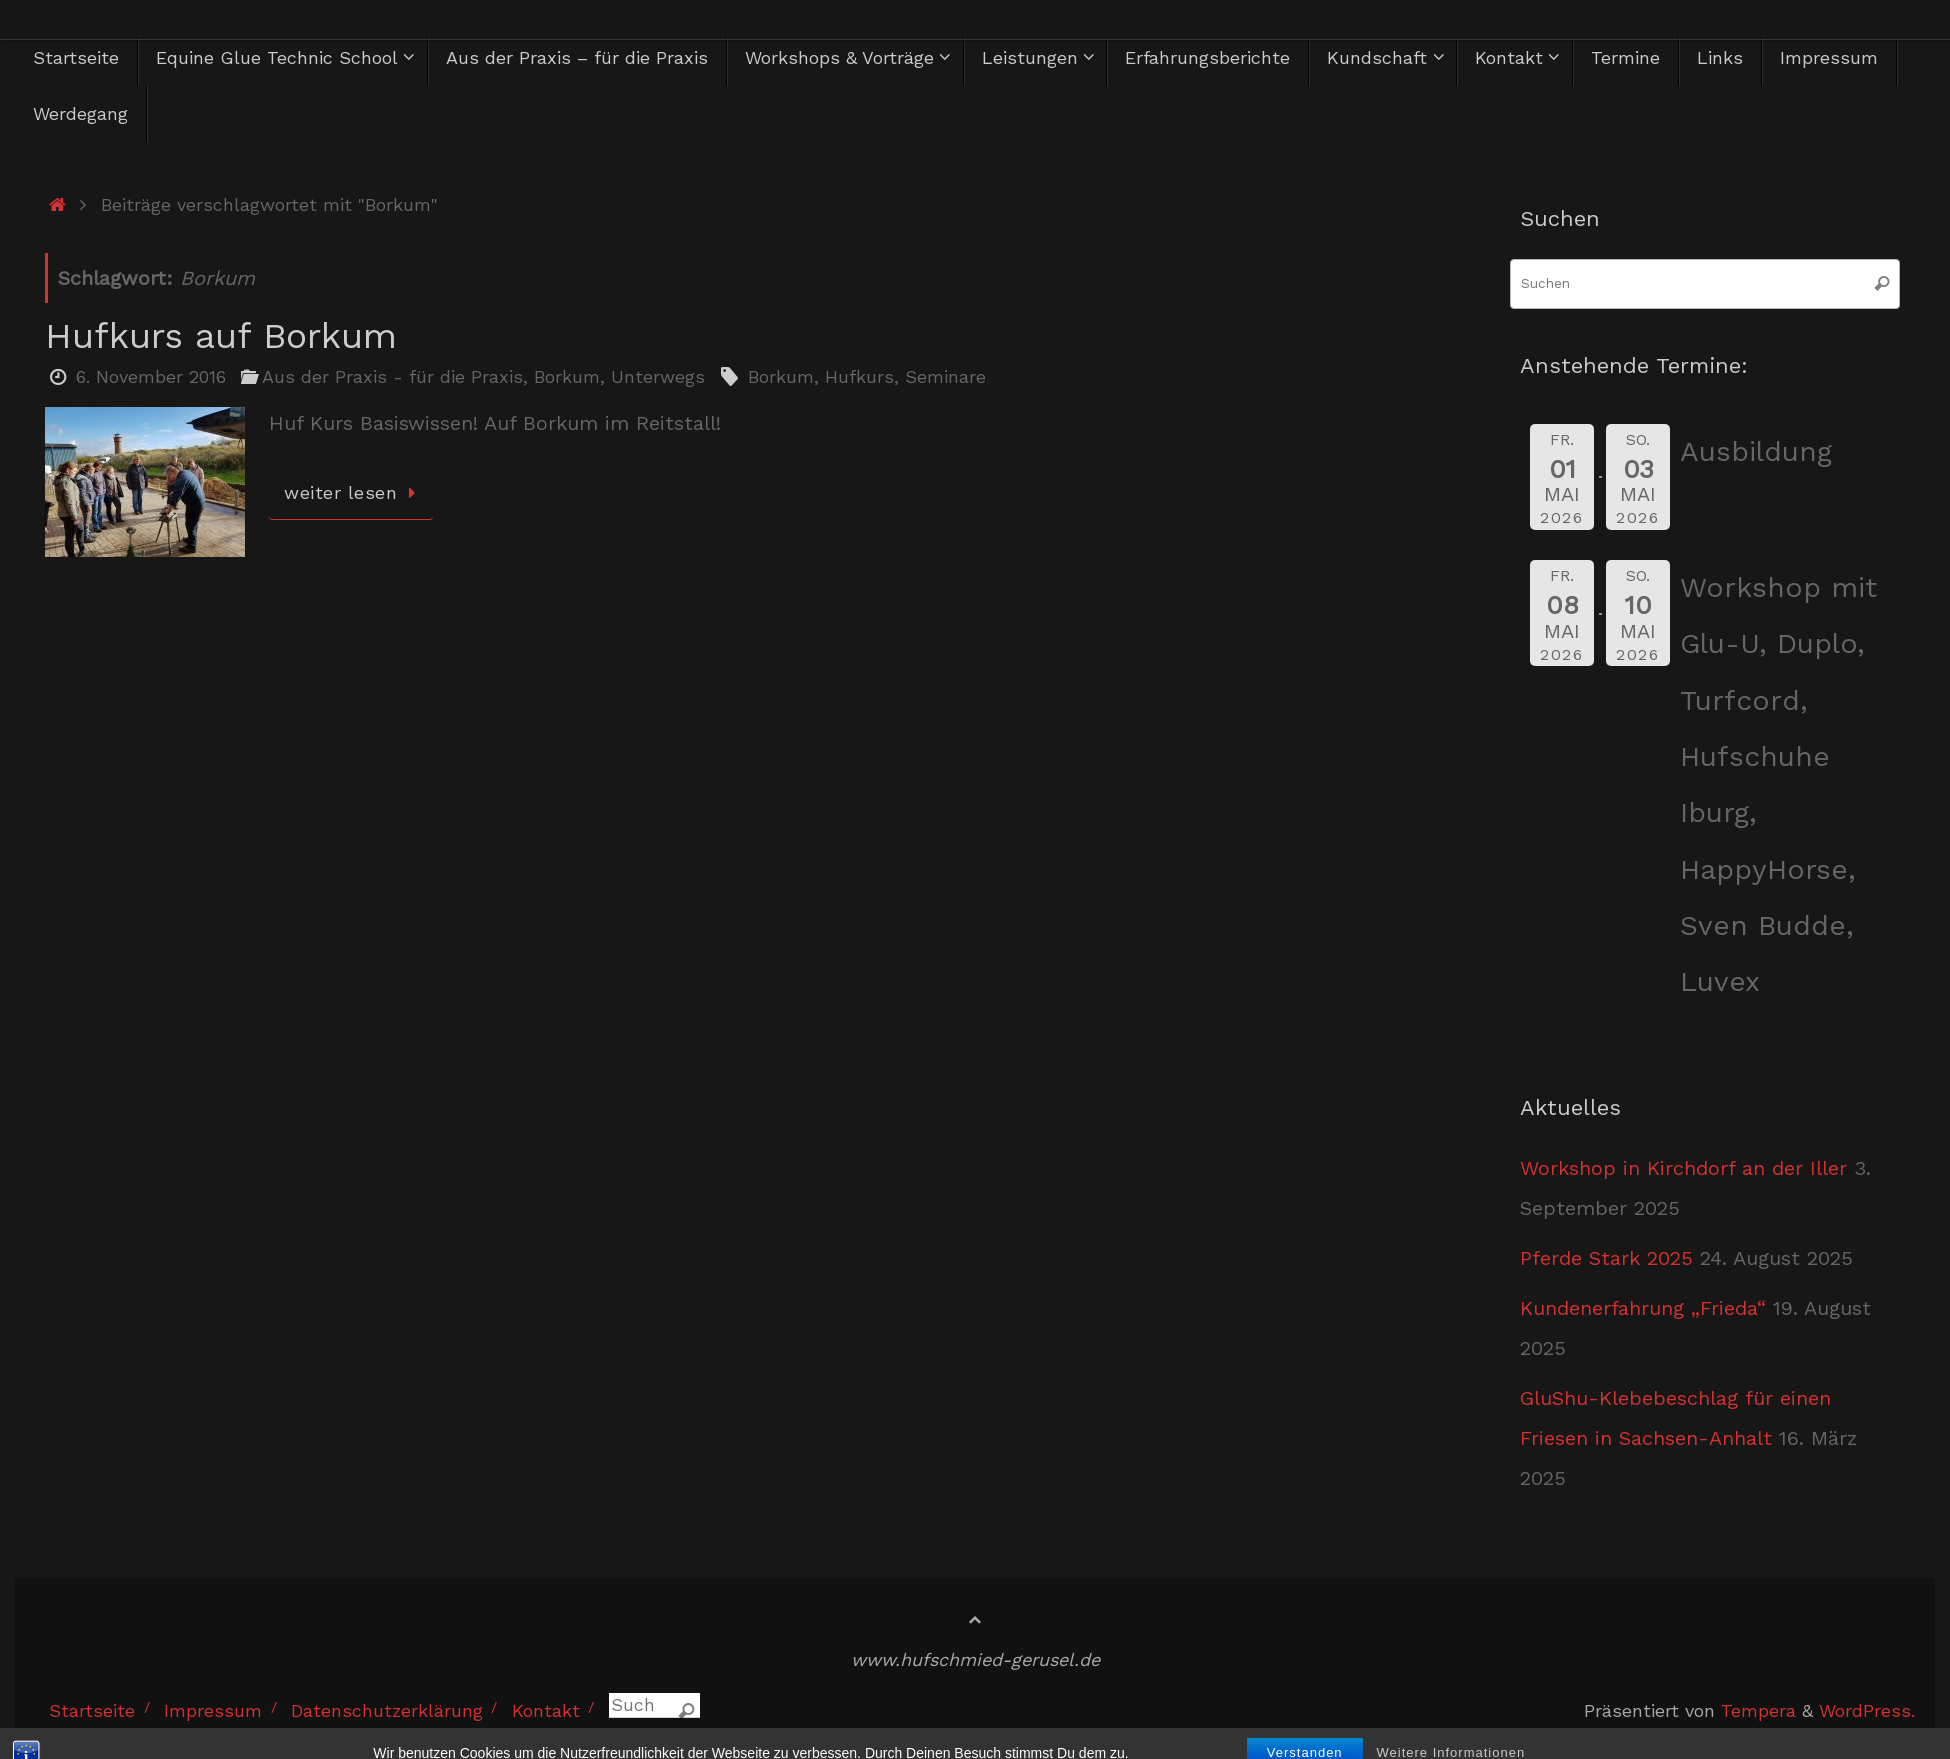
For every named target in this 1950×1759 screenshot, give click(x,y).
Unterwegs (658, 376)
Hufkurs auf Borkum (221, 336)
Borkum (567, 376)
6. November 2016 (151, 376)
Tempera (1758, 1710)
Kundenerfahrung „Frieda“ (1643, 1308)
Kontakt (546, 1710)
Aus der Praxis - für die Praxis (392, 376)
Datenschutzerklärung (387, 1710)
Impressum (213, 1710)
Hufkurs (859, 376)
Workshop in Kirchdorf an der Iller (1683, 1168)
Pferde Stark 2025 (1606, 1258)
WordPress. (1867, 1710)
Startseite (92, 1710)
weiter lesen (354, 492)
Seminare (945, 376)
